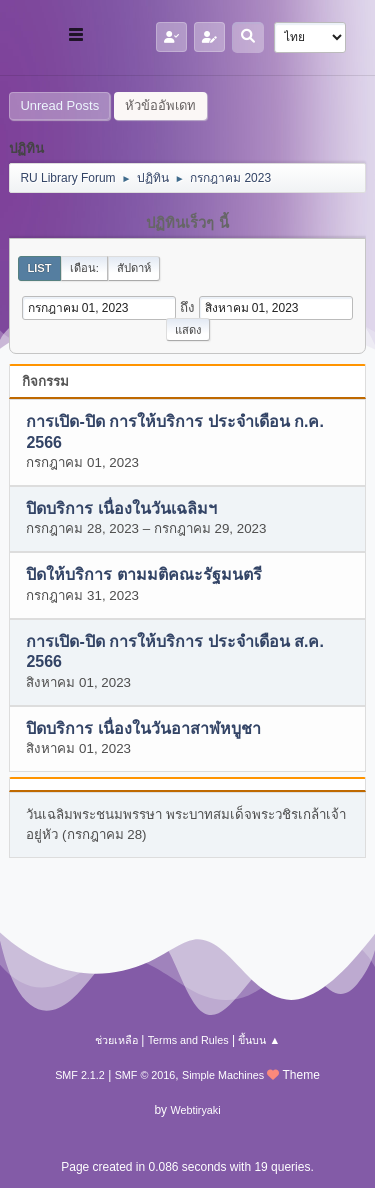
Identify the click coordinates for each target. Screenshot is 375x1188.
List (39, 268)
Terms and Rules (188, 1040)
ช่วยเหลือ (116, 1040)
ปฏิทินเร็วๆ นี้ (187, 223)
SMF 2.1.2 (80, 1075)
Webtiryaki (195, 1110)
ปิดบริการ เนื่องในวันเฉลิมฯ (121, 508)
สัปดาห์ (134, 268)
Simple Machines (223, 1075)
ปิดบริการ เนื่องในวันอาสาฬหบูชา (143, 728)
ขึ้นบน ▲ (259, 1040)
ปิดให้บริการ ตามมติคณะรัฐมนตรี (143, 575)
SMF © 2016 (145, 1075)
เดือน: (84, 268)
